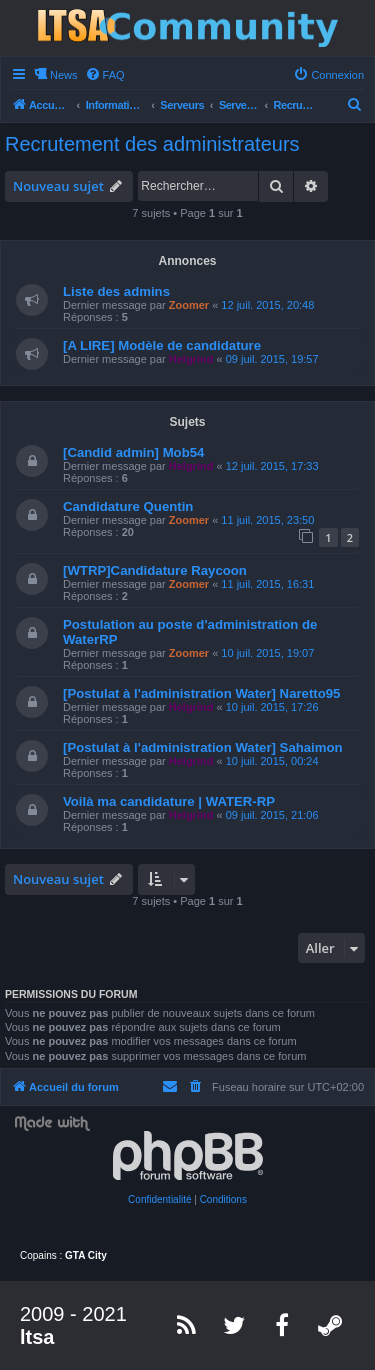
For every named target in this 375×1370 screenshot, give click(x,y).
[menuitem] (105, 75)
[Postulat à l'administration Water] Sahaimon (203, 747)
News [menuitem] (64, 75)
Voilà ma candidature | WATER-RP (169, 801)
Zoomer (189, 305)
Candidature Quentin (128, 506)
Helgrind (191, 359)
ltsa (37, 1337)
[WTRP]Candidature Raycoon (155, 570)
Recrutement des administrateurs (152, 144)
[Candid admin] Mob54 (133, 452)
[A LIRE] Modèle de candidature (162, 345)
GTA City (86, 1255)
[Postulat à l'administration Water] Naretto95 (201, 693)
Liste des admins (116, 291)
